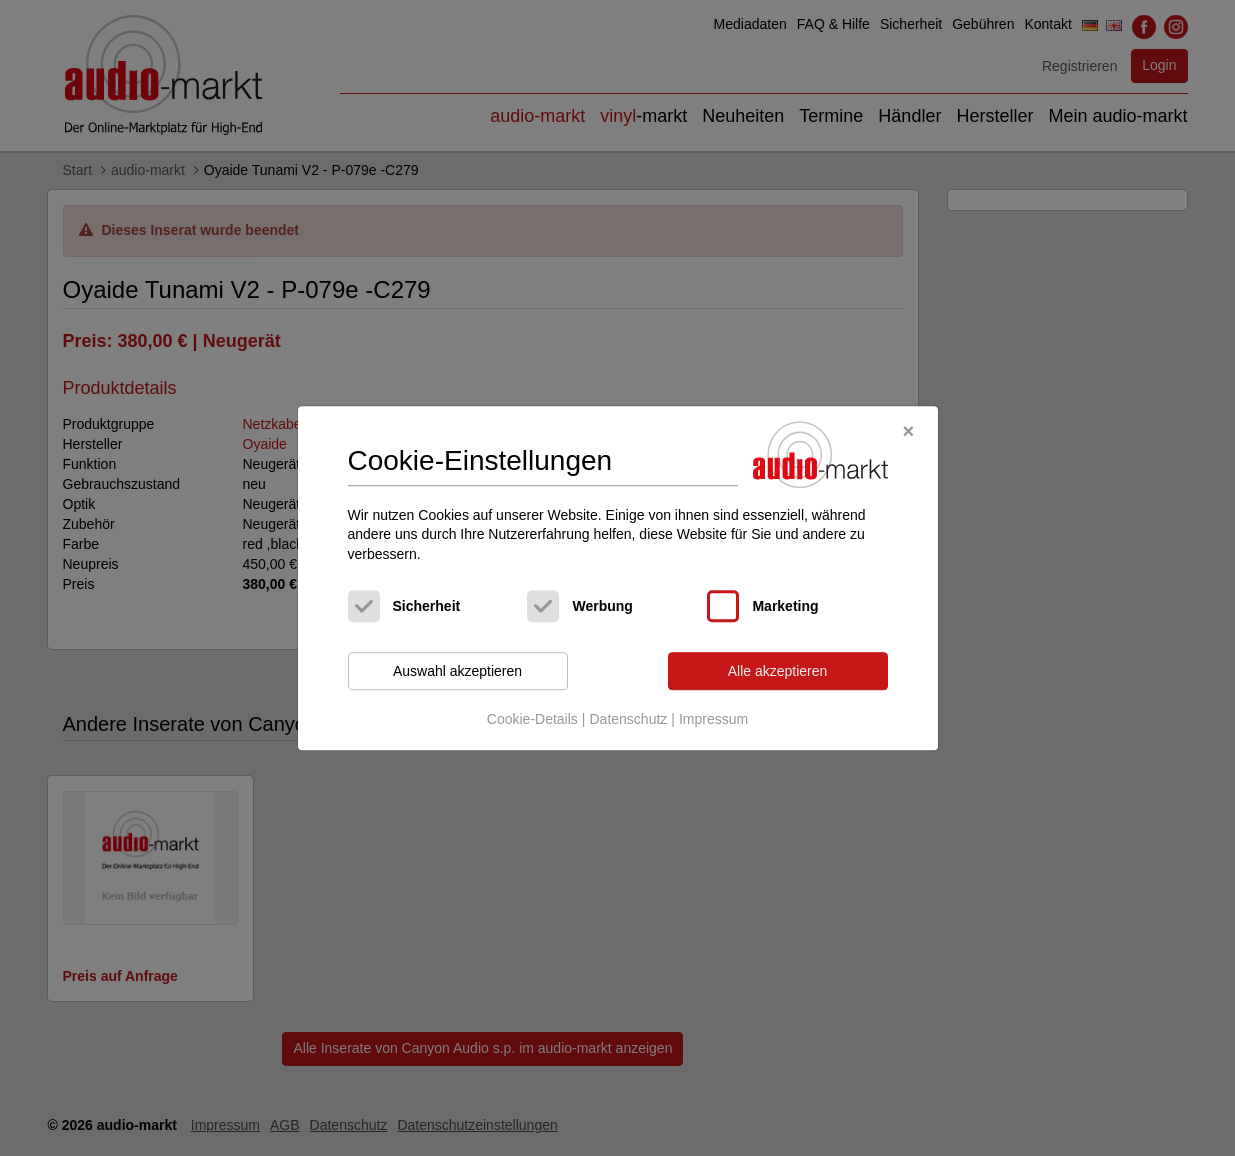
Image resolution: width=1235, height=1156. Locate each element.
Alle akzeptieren (778, 671)
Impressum (713, 719)
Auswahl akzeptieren (457, 671)
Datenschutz (628, 719)
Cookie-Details (532, 719)
